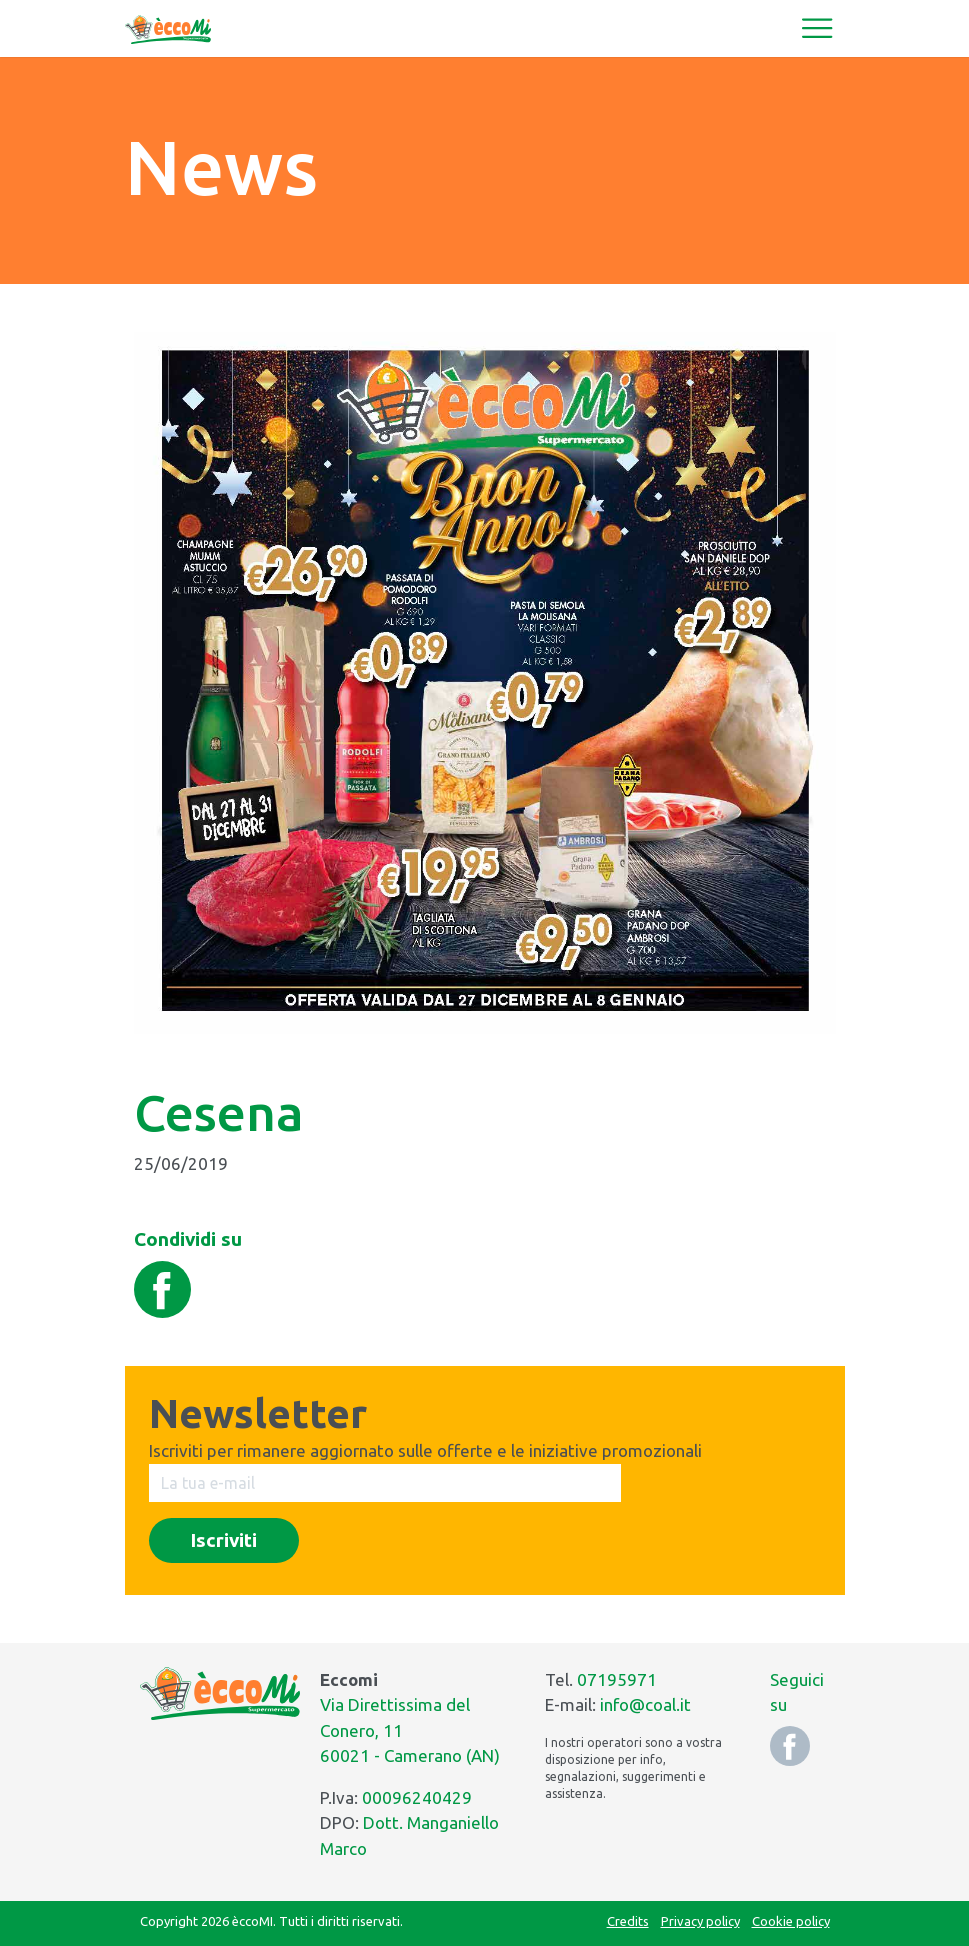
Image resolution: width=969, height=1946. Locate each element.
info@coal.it (645, 1704)
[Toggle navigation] (817, 28)
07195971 (617, 1679)
